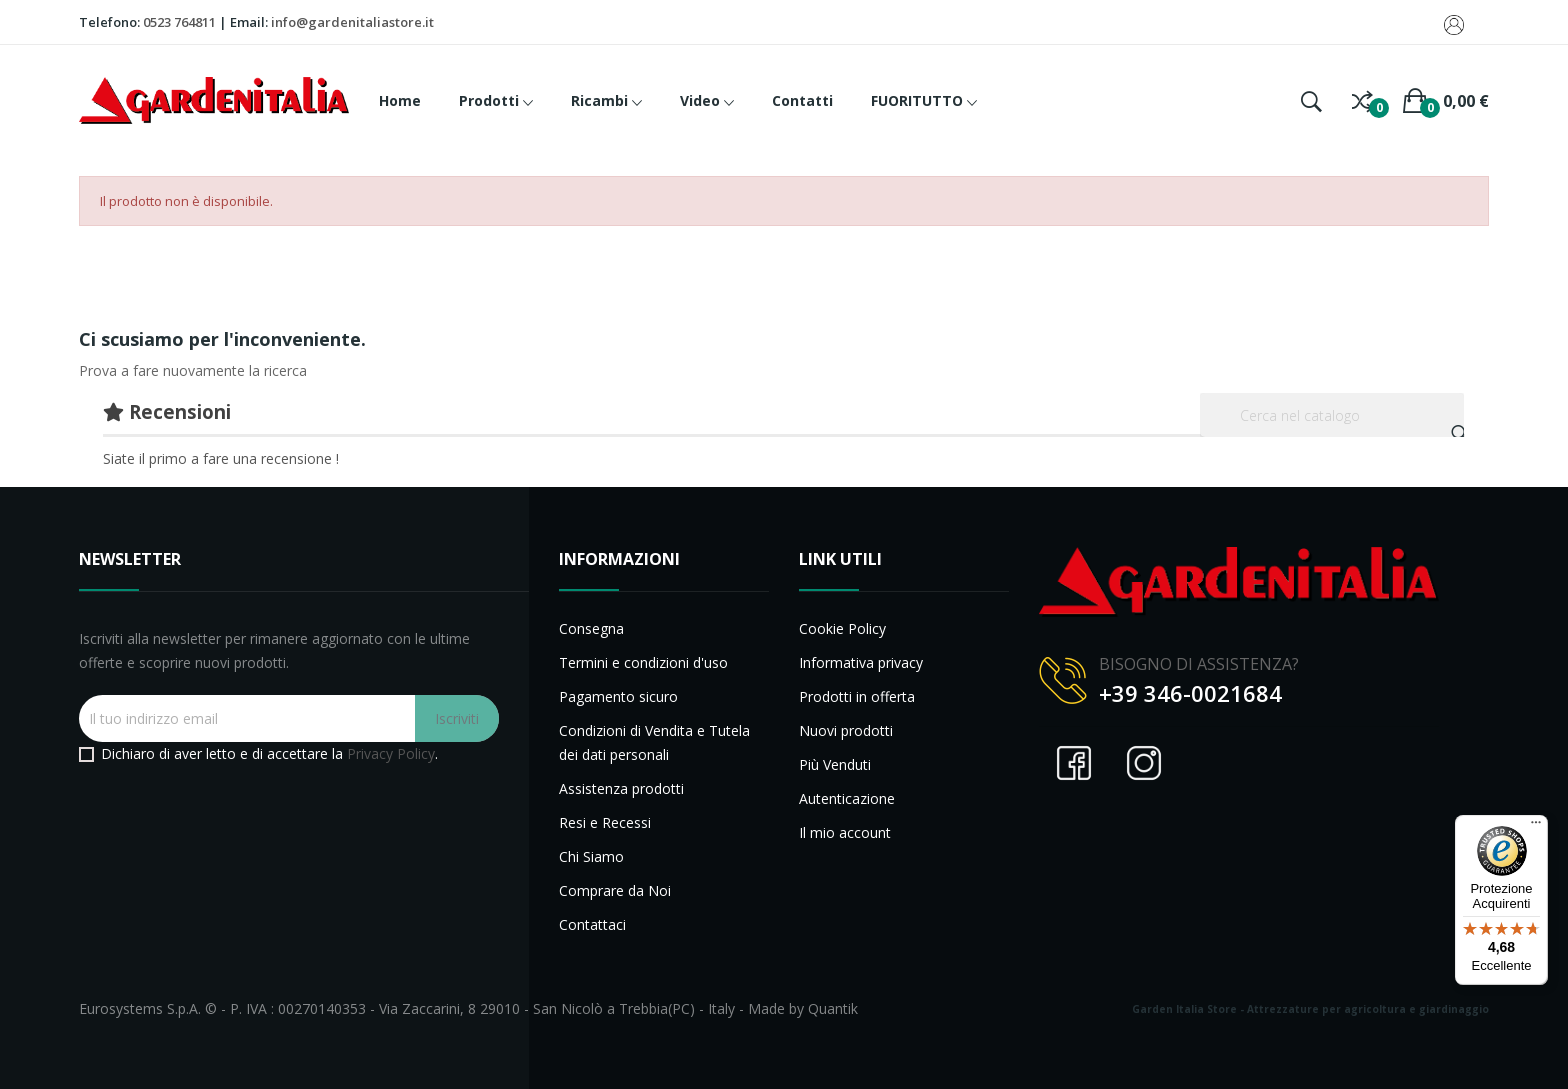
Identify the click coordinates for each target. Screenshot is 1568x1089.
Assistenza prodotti (621, 788)
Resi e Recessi (605, 822)
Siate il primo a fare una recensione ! (221, 458)
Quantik (833, 1008)
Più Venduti (835, 764)
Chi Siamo (591, 856)
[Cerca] (1332, 415)
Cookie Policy (842, 628)
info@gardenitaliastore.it (352, 22)
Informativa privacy (861, 662)
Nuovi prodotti (846, 730)
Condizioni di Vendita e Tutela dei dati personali (654, 742)
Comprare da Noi (615, 890)
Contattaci (592, 924)
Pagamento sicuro (618, 696)
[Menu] (1536, 827)
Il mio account (845, 832)
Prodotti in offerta (857, 696)
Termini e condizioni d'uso (643, 662)
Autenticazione (847, 798)
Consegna (591, 628)
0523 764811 (179, 22)
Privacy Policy (391, 753)
